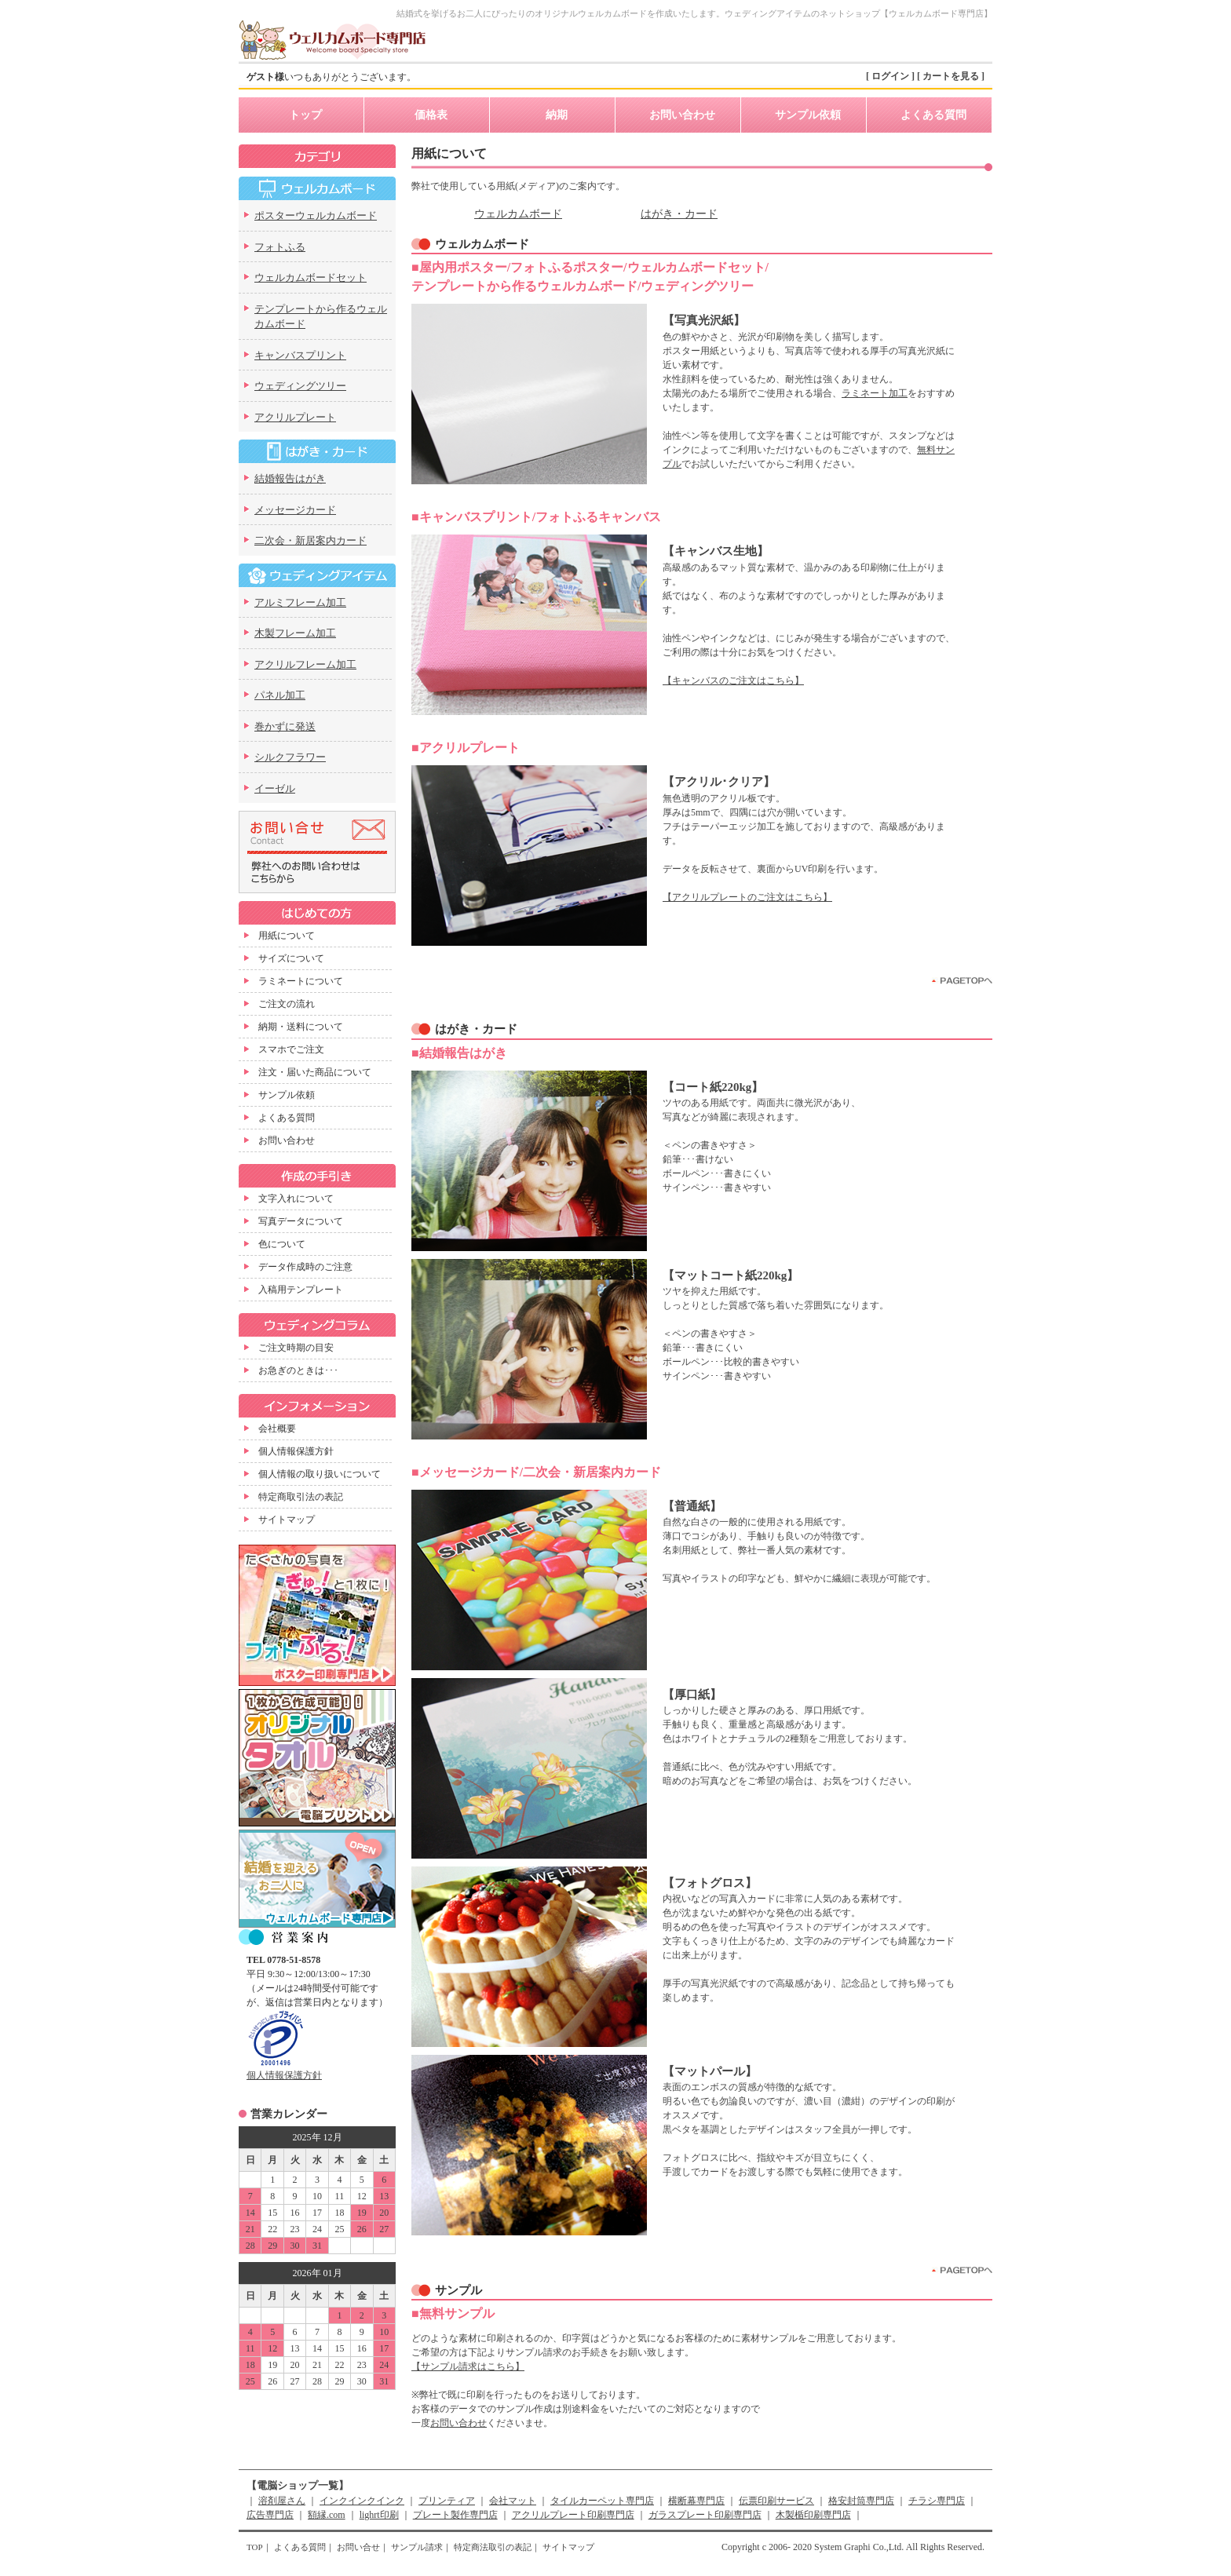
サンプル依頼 (808, 115)
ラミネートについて (300, 981)
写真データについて (300, 1221)
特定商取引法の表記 (300, 1496)
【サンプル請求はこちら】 (467, 2366)
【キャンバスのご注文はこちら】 (733, 680)
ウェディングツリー (300, 386)
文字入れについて (296, 1198)
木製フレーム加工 (295, 633)
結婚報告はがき (290, 478)
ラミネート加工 (875, 393)
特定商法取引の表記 (492, 2547)
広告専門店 (270, 2514)
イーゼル (274, 788)
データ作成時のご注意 (305, 1266)
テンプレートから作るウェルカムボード (320, 316)
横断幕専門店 (696, 2500)
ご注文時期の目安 (296, 1347)
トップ (305, 115)
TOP (255, 2547)
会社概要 (277, 1428)
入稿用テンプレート (300, 1289)
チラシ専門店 (936, 2500)
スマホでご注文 (291, 1049)
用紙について (286, 935)
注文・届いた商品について (314, 1072)
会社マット (512, 2500)
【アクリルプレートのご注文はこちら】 (747, 897)
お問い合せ (358, 2547)
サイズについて (291, 958)
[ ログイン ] (890, 76)
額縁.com (326, 2514)
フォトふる (279, 247)
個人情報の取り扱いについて (319, 1474)
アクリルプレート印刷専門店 (573, 2514)
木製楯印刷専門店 (813, 2514)
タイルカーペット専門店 (602, 2500)
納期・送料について (300, 1026)
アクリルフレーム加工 (305, 664)
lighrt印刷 (379, 2514)
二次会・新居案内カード (310, 540)
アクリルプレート (295, 417)
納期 (557, 115)
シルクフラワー (290, 757)
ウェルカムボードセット (310, 277)
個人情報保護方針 (296, 1451)
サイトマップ (286, 1519)
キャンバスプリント (300, 355)
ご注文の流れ (286, 1003)
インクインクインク (362, 2500)
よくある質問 (933, 115)
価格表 (431, 115)
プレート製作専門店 (455, 2514)
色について (281, 1244)
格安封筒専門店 (861, 2500)
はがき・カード (679, 214)
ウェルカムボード (518, 214)
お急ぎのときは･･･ (298, 1370)
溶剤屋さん (281, 2500)
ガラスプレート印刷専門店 (705, 2514)
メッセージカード (295, 510)
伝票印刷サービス (776, 2500)
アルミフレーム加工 (300, 602)
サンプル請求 (417, 2547)
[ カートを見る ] (950, 76)
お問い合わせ (682, 115)
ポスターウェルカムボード (315, 215)
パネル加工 (279, 695)
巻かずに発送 (285, 726)
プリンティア (446, 2500)
